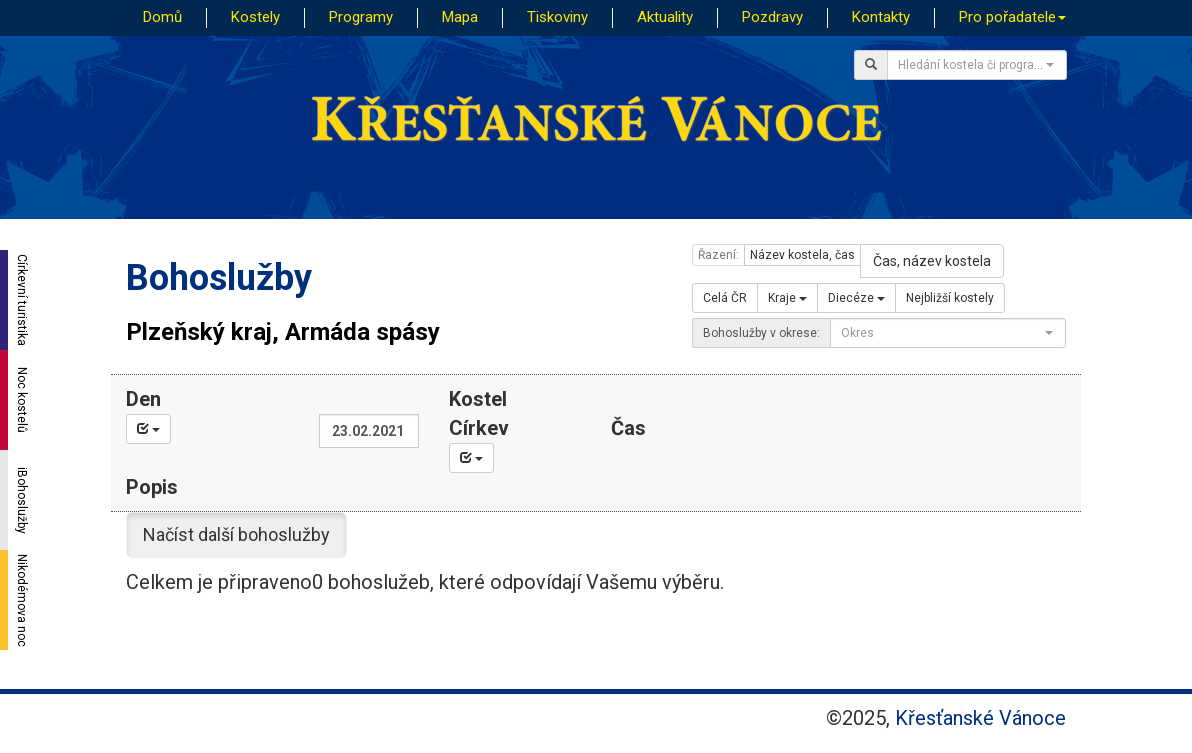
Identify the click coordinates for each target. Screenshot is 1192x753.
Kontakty (881, 17)
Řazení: (718, 255)
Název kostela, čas (802, 255)
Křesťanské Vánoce (980, 718)
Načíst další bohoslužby (236, 534)
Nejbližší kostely (950, 298)
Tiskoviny (557, 17)
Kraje (787, 298)
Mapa (460, 17)
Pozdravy (772, 17)
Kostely (255, 17)
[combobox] (977, 65)
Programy (361, 17)
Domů (162, 17)
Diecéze (856, 298)
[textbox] (971, 65)
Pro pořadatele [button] (1012, 17)
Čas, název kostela (932, 261)
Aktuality (665, 17)
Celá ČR (725, 298)
